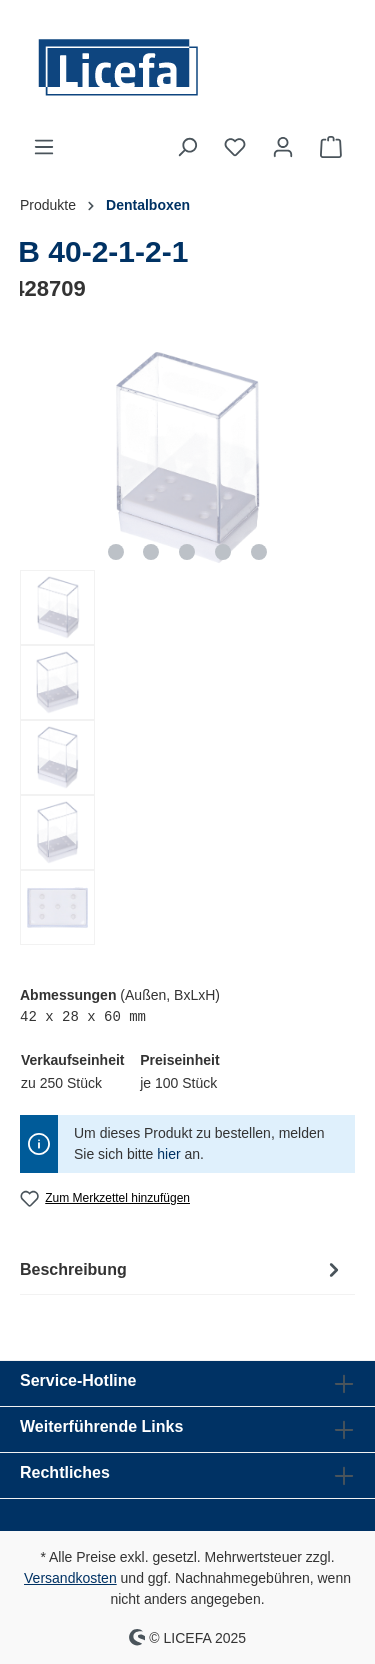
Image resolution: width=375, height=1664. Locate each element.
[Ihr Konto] (283, 147)
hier (168, 1154)
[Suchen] (187, 147)
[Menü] (44, 147)
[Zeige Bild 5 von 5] (259, 552)
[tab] (182, 1269)
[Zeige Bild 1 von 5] (116, 552)
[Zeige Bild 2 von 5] (151, 552)
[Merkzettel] (235, 147)
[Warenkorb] (331, 147)
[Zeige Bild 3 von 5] (187, 552)
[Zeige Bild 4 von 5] (223, 552)
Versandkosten (70, 1578)
